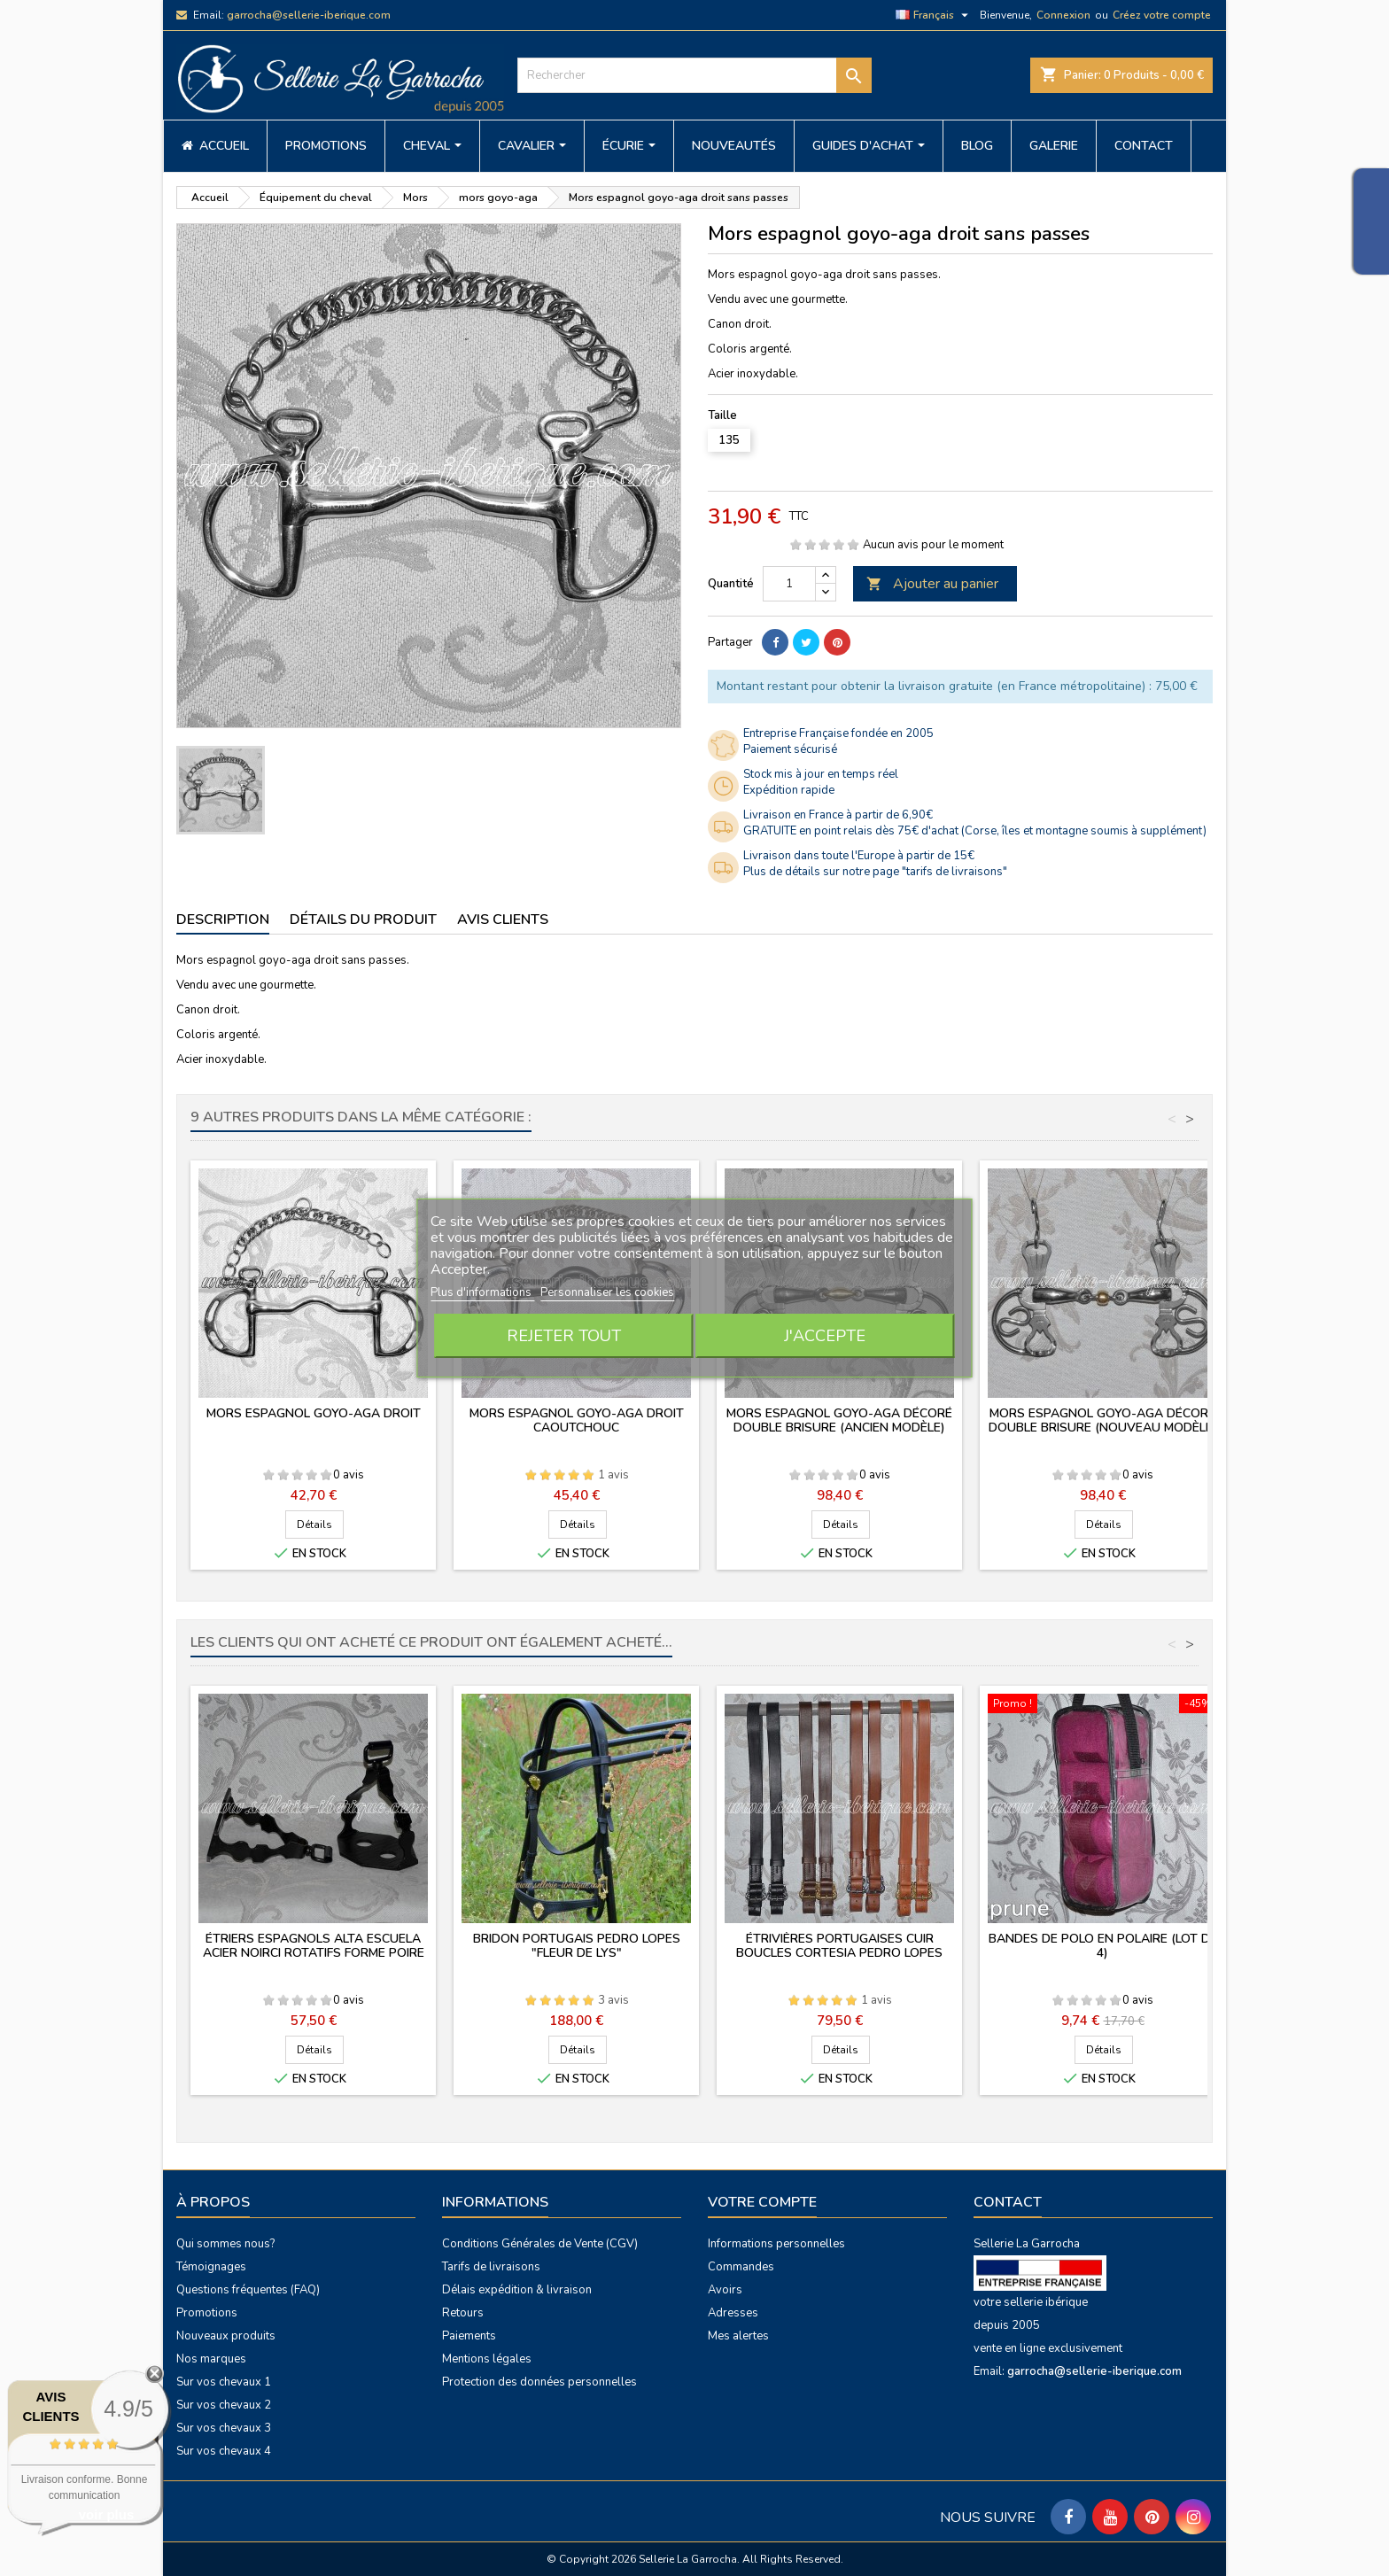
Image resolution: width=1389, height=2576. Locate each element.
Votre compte (762, 2202)
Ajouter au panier (932, 584)
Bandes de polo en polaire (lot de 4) (1103, 1945)
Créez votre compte (1162, 15)
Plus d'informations (482, 1292)
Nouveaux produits (225, 2336)
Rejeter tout (564, 1335)
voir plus (107, 2514)
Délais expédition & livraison (517, 2290)
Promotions (206, 2313)
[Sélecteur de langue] (934, 15)
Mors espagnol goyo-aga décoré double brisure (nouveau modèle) (1103, 1420)
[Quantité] (789, 583)
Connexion (1063, 15)
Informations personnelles (776, 2244)
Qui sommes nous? (225, 2244)
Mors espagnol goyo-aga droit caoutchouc (576, 1420)
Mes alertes (738, 2336)
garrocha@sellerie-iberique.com (309, 15)
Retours (463, 2313)
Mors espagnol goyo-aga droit (313, 1413)
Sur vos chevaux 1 (223, 2382)
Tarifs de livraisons (491, 2267)
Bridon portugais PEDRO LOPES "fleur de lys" (576, 1945)
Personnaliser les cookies (607, 1292)
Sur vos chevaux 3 (223, 2428)
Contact (1008, 2202)
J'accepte (824, 1335)
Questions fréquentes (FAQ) (248, 2290)
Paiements (469, 2336)
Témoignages (211, 2267)
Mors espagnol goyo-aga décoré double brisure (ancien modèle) (839, 1420)
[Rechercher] (694, 75)
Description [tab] (222, 919)
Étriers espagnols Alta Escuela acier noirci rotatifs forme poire (313, 1945)
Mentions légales (487, 2359)
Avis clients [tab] (502, 919)
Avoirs (725, 2290)
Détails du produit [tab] (363, 919)
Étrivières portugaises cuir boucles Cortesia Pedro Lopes (839, 1945)
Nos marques (211, 2359)
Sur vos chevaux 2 (223, 2405)
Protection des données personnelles (539, 2382)
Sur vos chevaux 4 (223, 2451)
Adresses (733, 2313)
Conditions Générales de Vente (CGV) (540, 2244)
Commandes (741, 2267)
